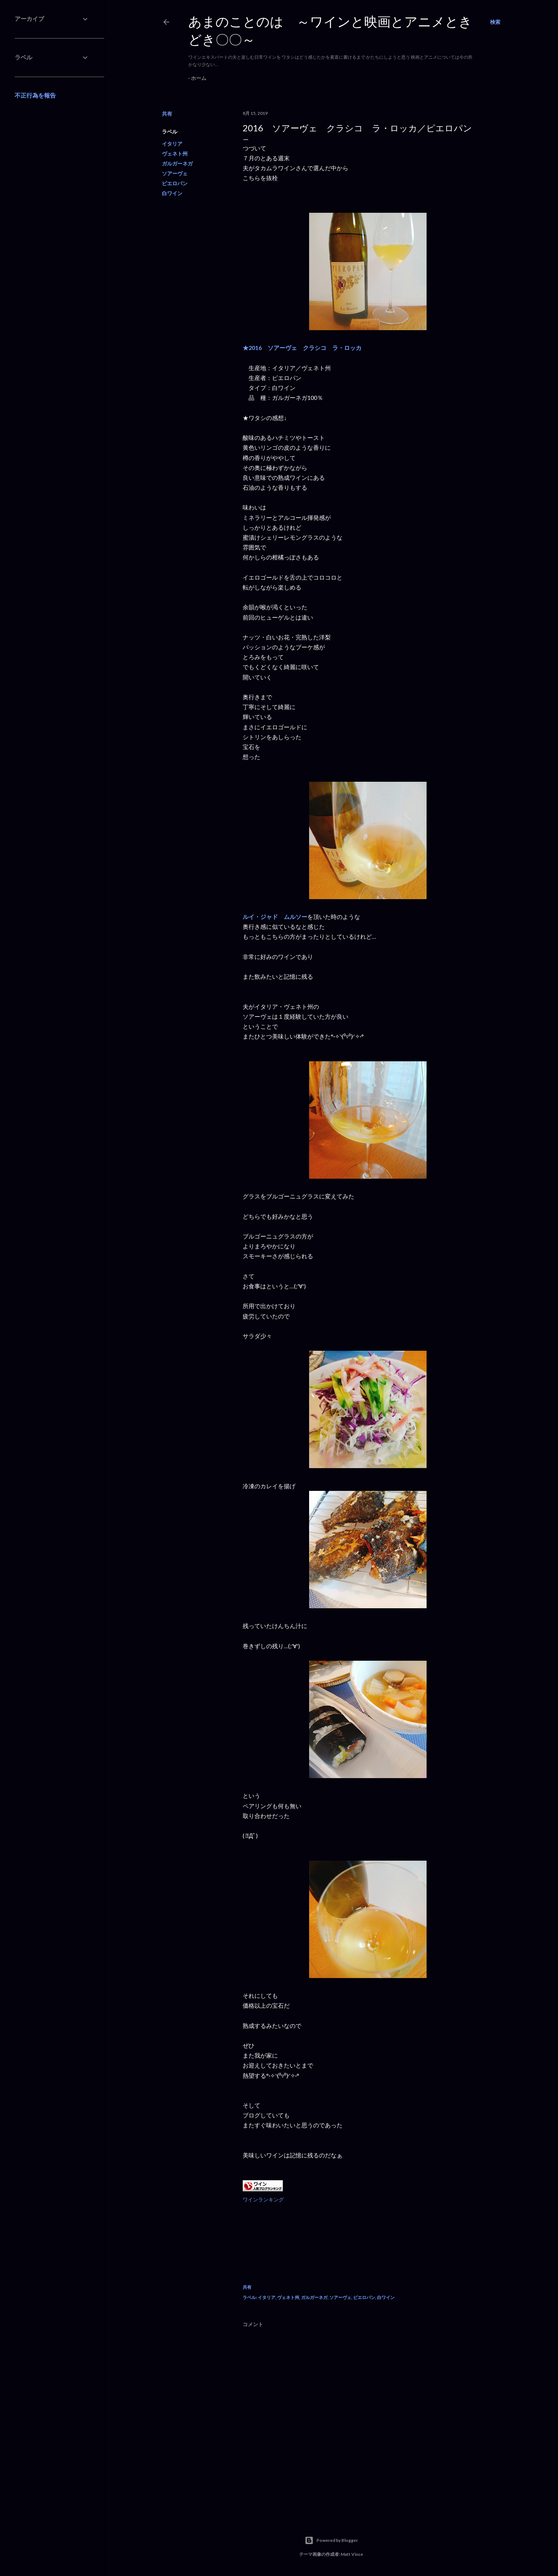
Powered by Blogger (331, 2540)
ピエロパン (175, 183)
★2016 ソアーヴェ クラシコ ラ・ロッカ (302, 347)
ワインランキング (263, 2199)
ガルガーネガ (177, 163)
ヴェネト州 (175, 153)
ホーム (198, 78)
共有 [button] (167, 113)
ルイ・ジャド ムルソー (275, 916)
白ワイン (172, 193)
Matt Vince (352, 2554)
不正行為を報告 (35, 95)
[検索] (495, 22)
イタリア (172, 144)
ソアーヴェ (175, 173)
